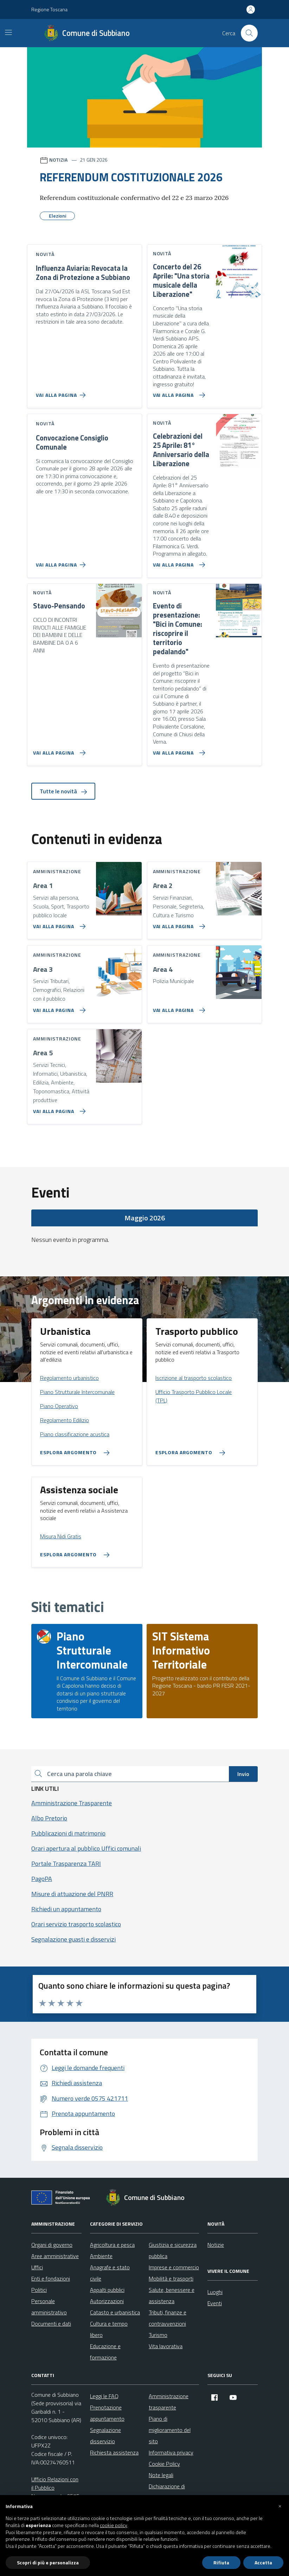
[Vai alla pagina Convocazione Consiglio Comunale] (62, 562)
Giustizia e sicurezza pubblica (173, 2250)
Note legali (161, 2475)
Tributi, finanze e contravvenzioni (167, 2318)
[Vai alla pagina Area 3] (57, 1007)
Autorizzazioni (107, 2301)
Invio (243, 1774)
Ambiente (101, 2256)
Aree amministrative (55, 2256)
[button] (279, 2506)
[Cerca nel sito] (249, 33)
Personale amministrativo (49, 2306)
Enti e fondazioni (50, 2278)
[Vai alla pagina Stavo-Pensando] (57, 750)
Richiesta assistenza (114, 2452)
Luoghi (215, 2292)
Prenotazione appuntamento (107, 2413)
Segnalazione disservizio (105, 2435)
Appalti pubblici (107, 2290)
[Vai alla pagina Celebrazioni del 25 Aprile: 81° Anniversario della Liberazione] (177, 562)
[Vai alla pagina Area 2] (177, 924)
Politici (39, 2290)
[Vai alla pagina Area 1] (57, 924)
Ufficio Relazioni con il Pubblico (54, 2483)
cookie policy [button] (113, 2525)
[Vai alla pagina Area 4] (177, 1007)
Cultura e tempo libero (109, 2329)
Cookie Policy (164, 2463)
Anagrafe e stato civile (110, 2273)
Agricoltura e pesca (112, 2244)
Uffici (37, 2267)
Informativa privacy (171, 2452)
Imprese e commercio (174, 2267)
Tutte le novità (63, 791)
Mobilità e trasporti (171, 2278)
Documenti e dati (51, 2323)
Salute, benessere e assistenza (171, 2295)
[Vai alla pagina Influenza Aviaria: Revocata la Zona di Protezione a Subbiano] (62, 392)
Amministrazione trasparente (168, 2402)
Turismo (158, 2335)
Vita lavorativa (165, 2346)
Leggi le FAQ (104, 2396)
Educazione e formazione (105, 2352)
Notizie (215, 2244)
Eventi (214, 2303)
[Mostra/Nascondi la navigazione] (8, 32)
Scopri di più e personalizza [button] (48, 2562)
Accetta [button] (263, 2562)
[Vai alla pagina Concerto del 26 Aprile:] (177, 392)
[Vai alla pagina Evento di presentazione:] (177, 750)
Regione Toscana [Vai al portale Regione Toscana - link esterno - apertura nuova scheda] (49, 9)
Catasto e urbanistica (115, 2312)
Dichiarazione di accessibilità (167, 2492)
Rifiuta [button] (221, 2562)
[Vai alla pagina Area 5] (57, 1108)
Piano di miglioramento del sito (170, 2429)
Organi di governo (51, 2244)
